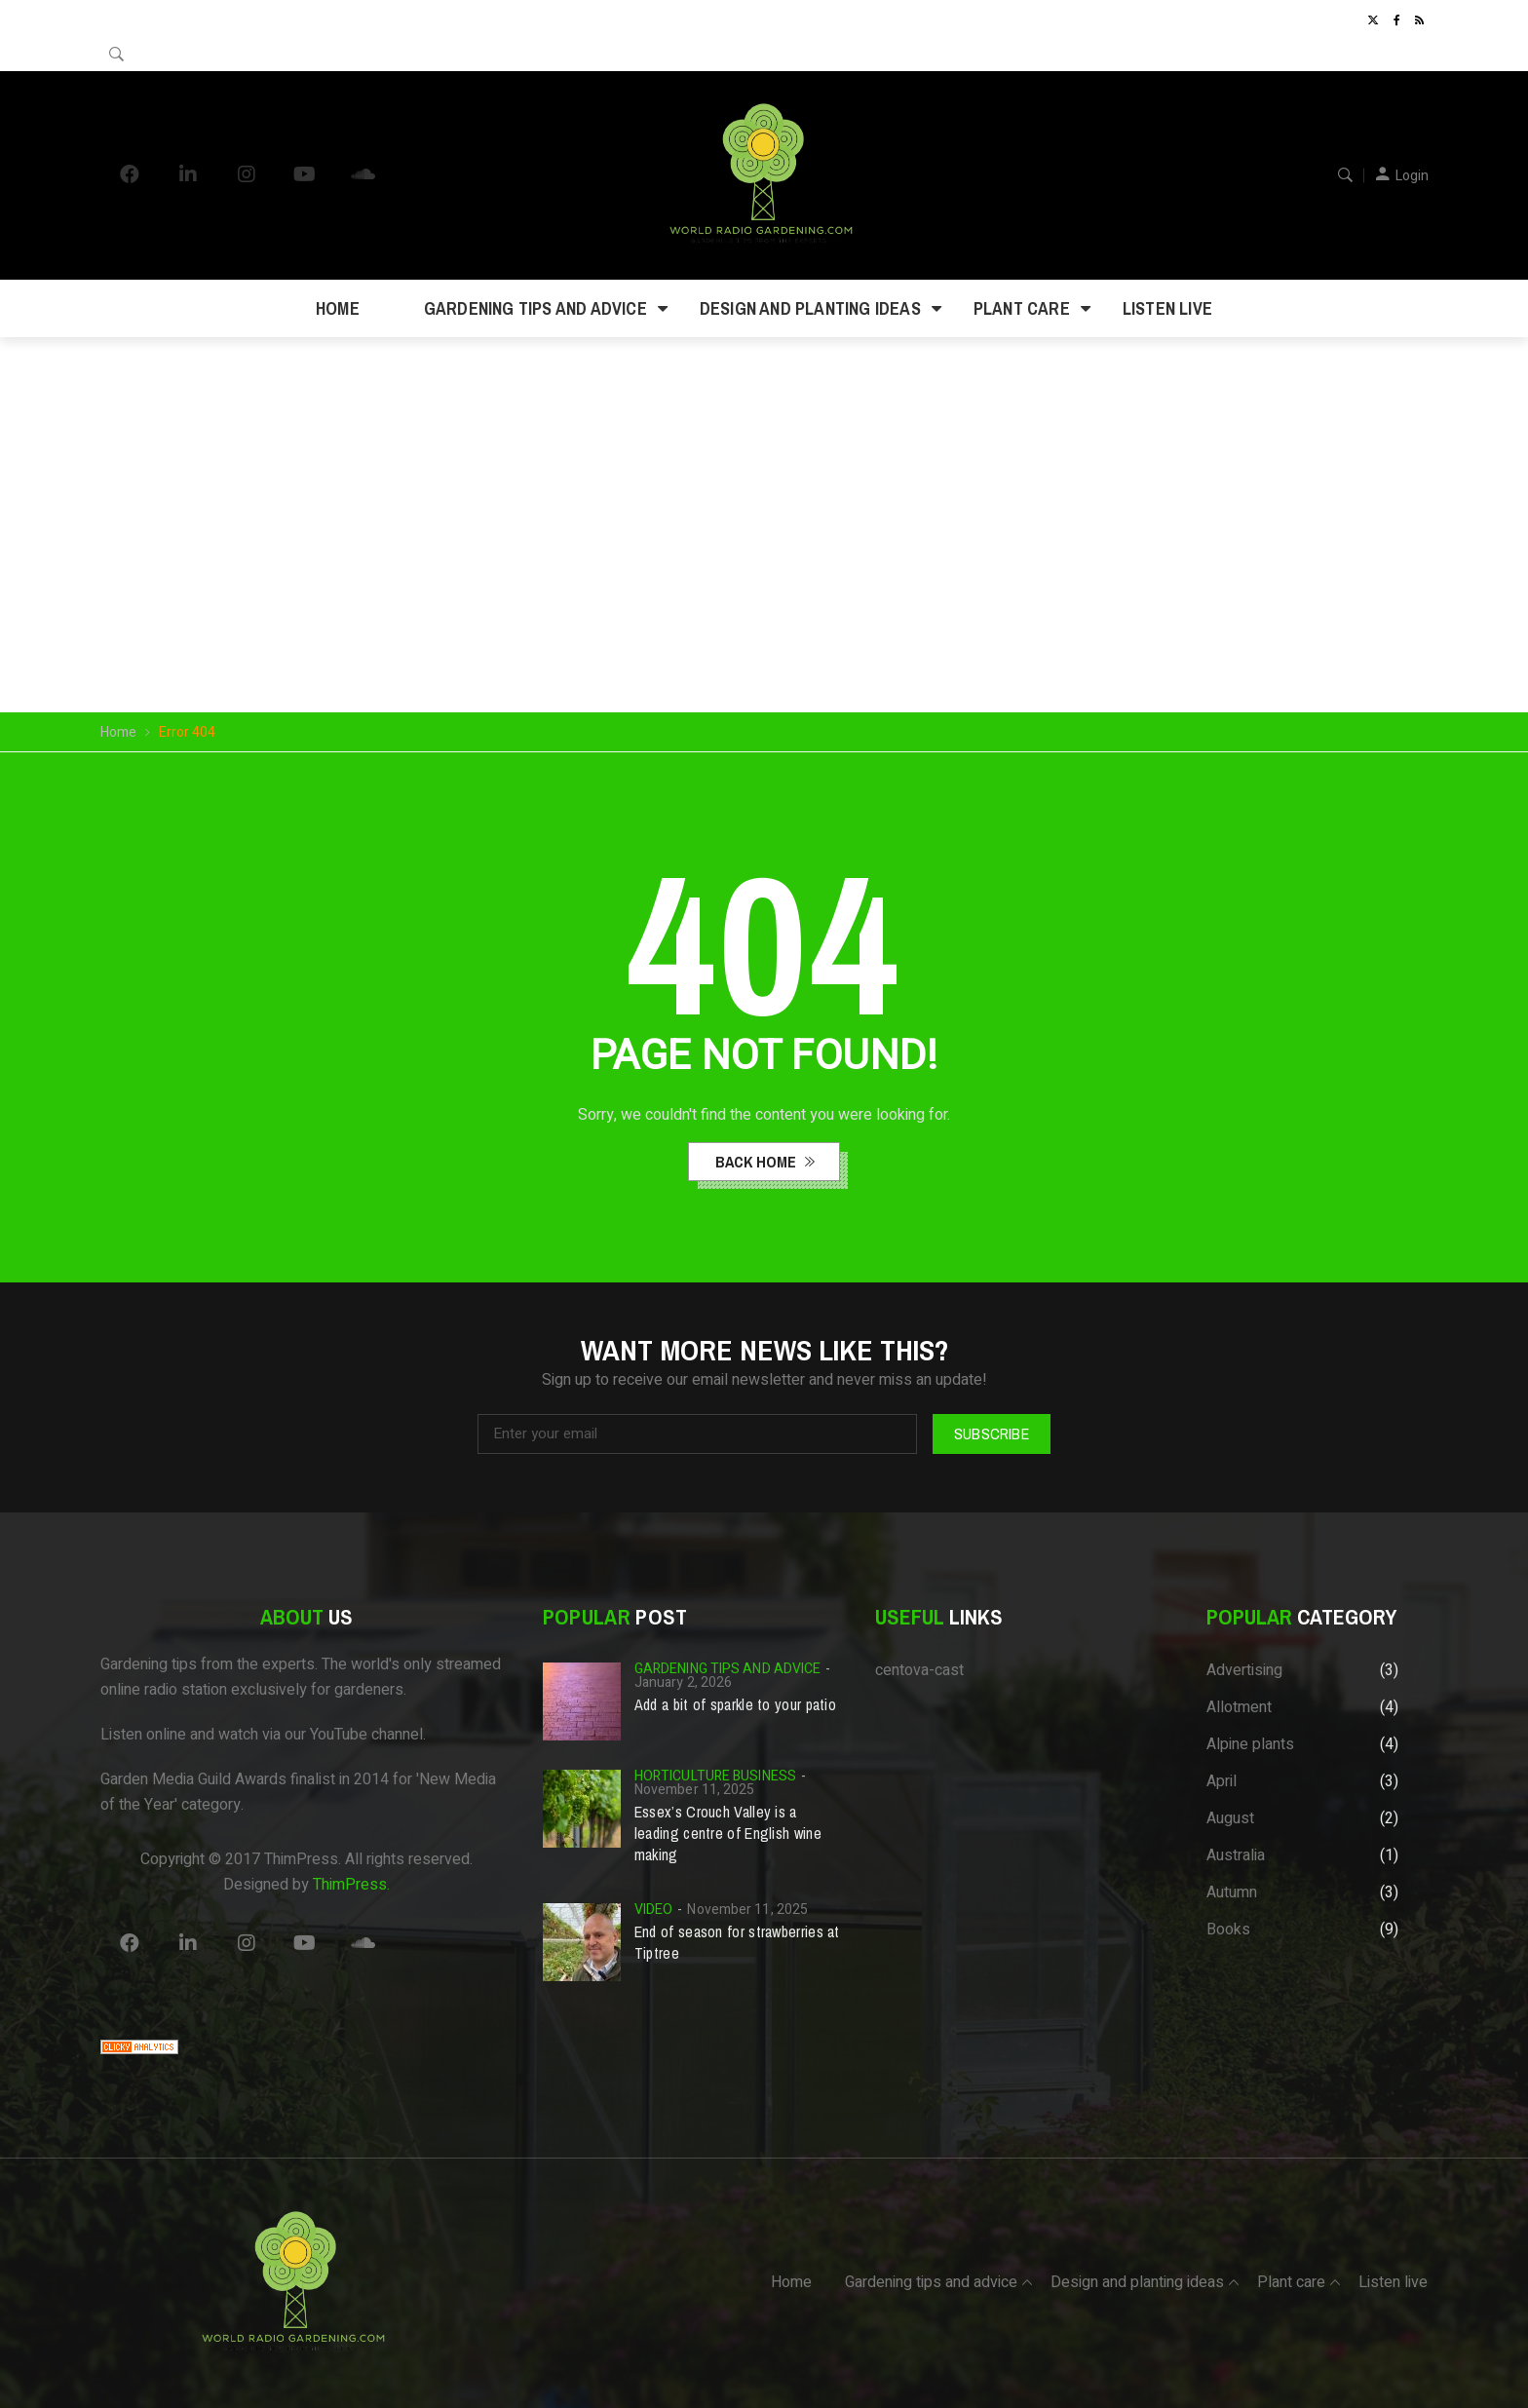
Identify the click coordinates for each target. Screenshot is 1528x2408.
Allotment (1239, 1707)
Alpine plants (1250, 1744)
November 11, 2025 (694, 1789)
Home (338, 308)
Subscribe (991, 1433)
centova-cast (919, 1670)
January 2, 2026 (683, 1682)
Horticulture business (715, 1776)
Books (1228, 1929)
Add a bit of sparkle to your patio (735, 1704)
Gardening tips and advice (535, 308)
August (1230, 1818)
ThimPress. (351, 1884)
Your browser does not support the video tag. (764, 477)
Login (1412, 176)
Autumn (1231, 1892)
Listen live (1167, 308)
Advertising (1244, 1670)
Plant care (1022, 308)
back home (757, 1161)
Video (653, 1909)
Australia (1235, 1855)
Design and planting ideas (810, 308)
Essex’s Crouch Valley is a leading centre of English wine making (727, 1833)
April (1221, 1781)
